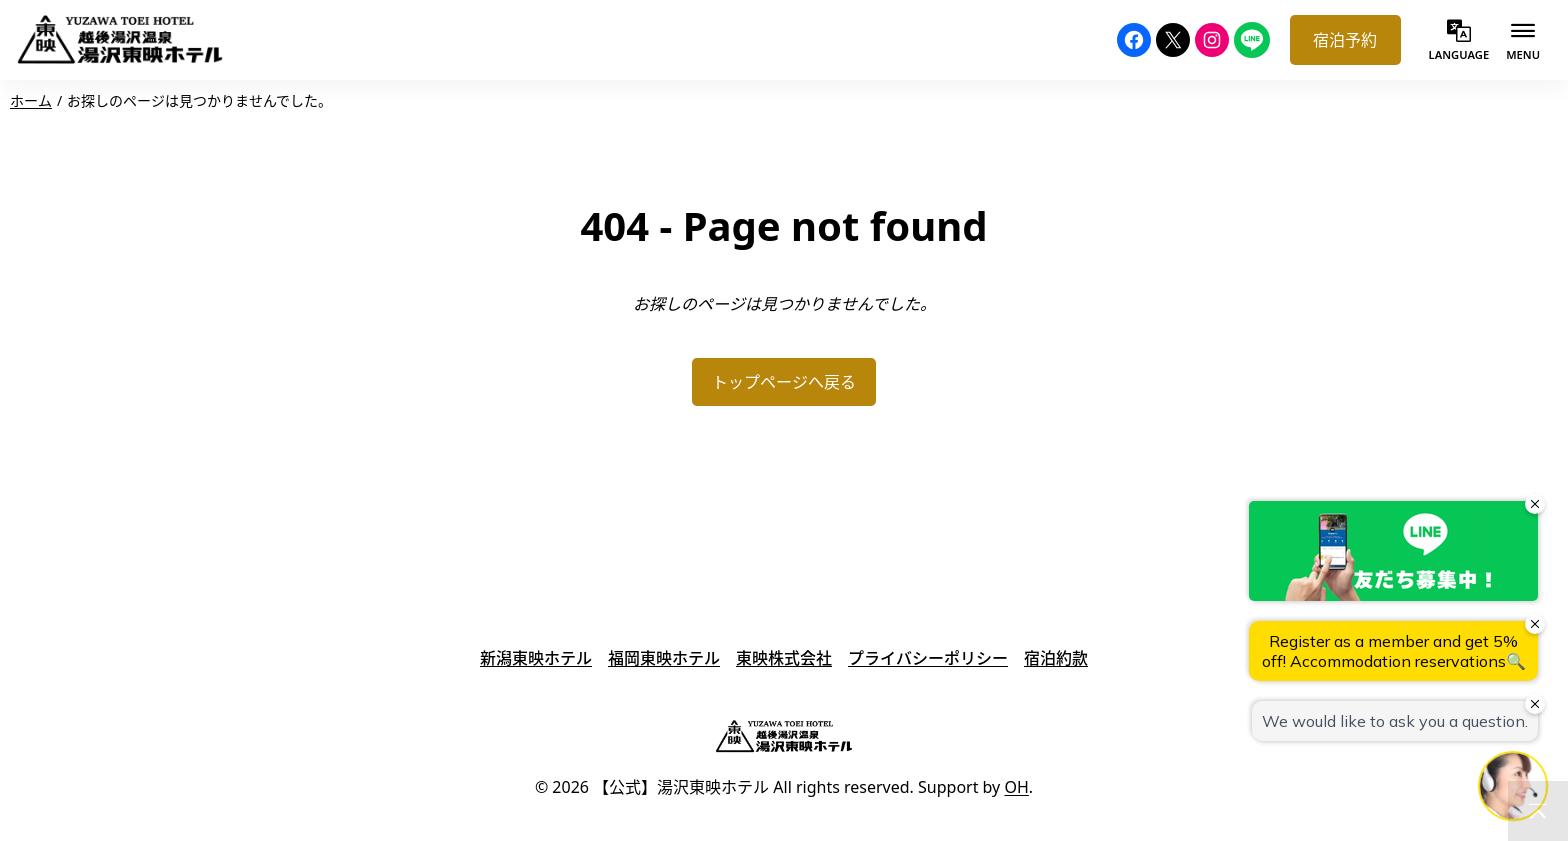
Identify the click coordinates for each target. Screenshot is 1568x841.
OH (1016, 787)
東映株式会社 (784, 658)
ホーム (31, 100)
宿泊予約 (1345, 40)
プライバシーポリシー (928, 658)
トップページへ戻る (784, 382)
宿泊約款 (1056, 658)
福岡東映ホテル (664, 658)
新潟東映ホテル (536, 658)
